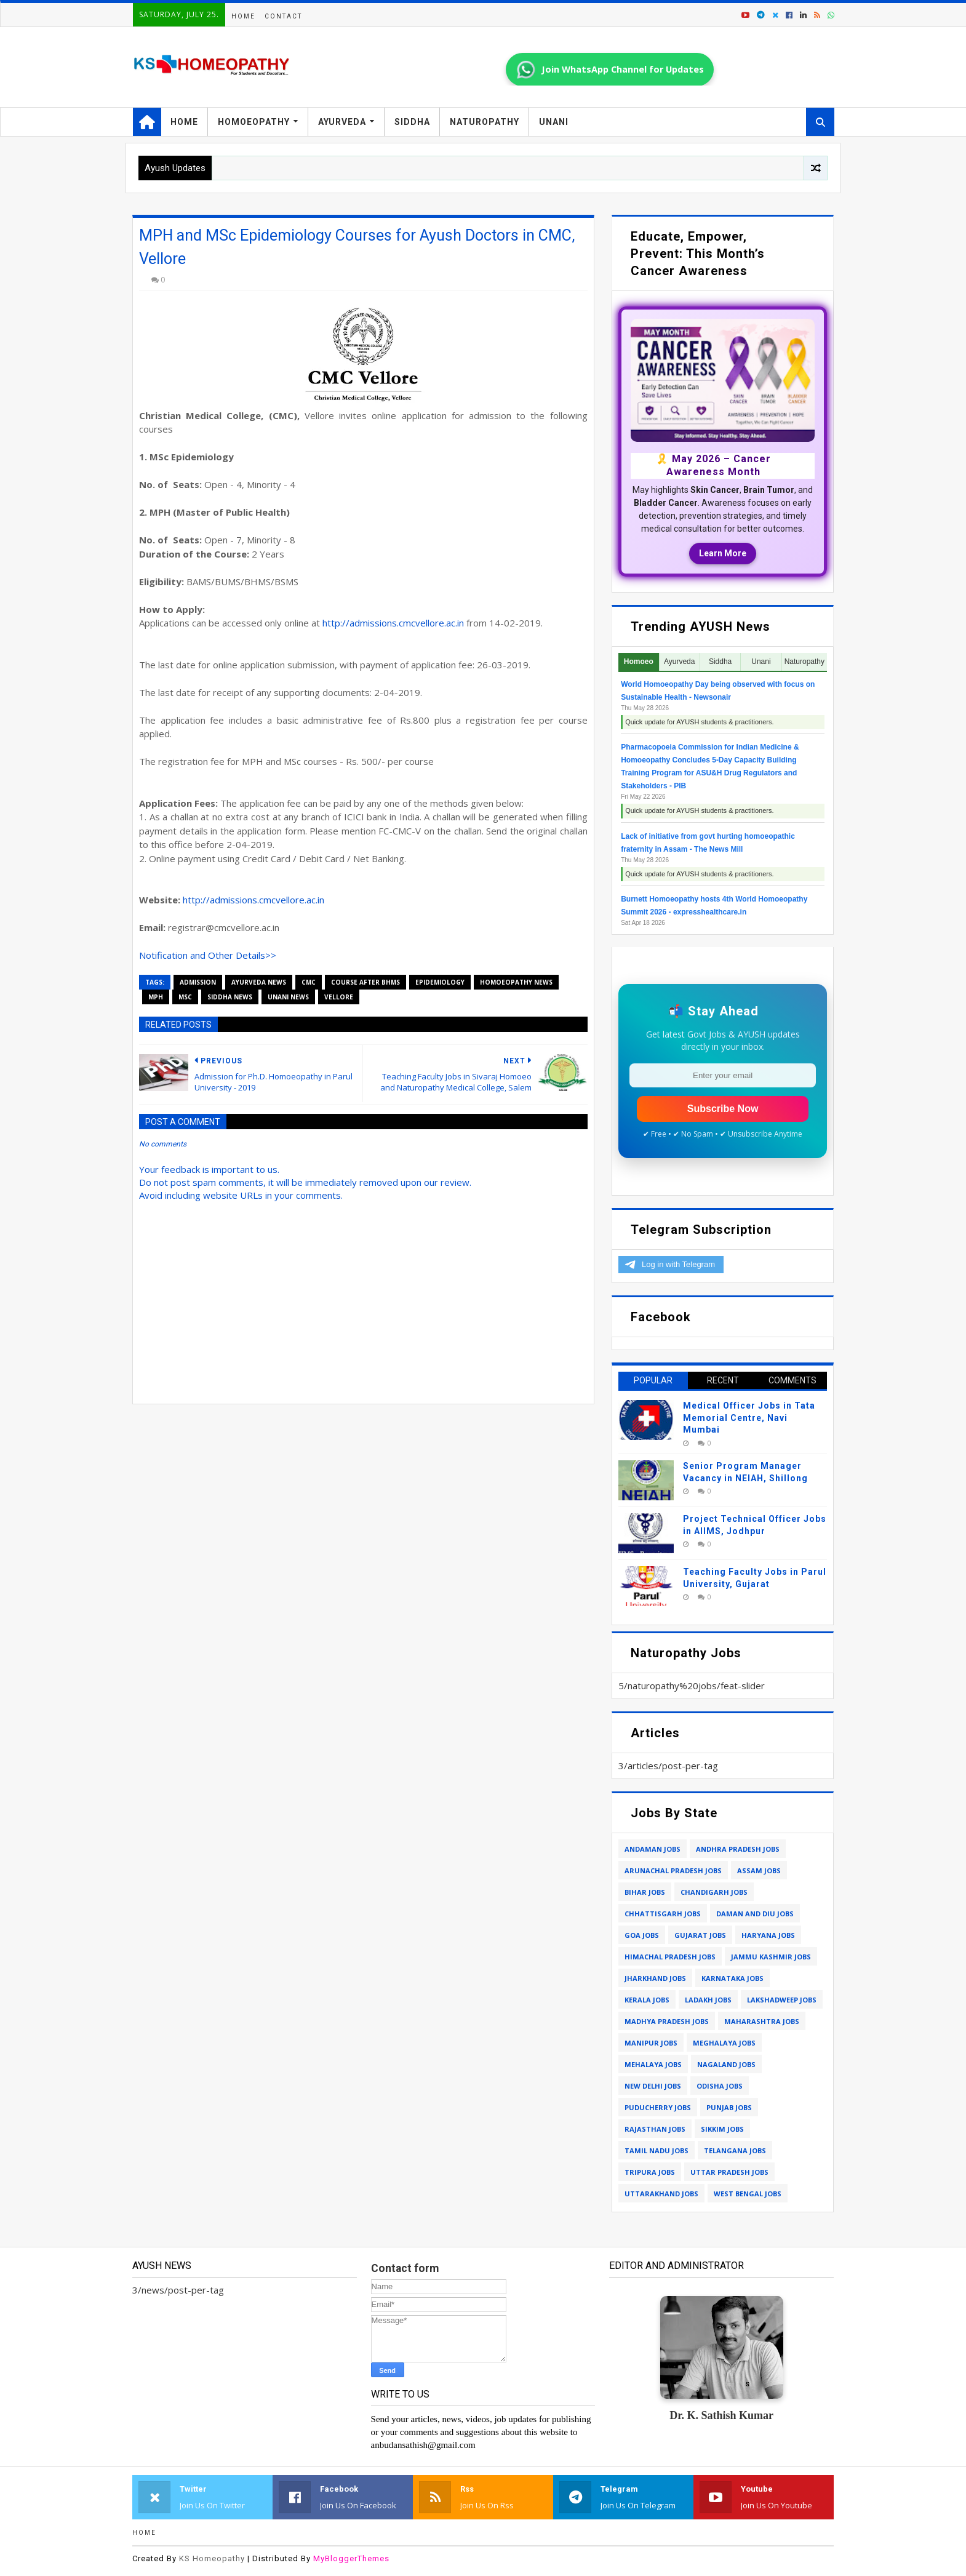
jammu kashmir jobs (771, 1956)
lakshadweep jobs (781, 1999)
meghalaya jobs (724, 2042)
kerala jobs (647, 1999)
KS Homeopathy (212, 2558)
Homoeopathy (254, 122)
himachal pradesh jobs (670, 1956)
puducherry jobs (658, 2107)
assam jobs (759, 1870)
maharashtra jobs (761, 2021)
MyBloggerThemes (351, 2558)
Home (243, 16)
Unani (554, 122)
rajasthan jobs (655, 2129)
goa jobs (642, 1935)
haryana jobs (768, 1935)
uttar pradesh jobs (729, 2172)
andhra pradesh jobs (738, 1849)
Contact (283, 16)
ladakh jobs (708, 1999)
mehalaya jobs (653, 2064)
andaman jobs (653, 1849)
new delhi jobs (653, 2085)
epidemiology (440, 982)
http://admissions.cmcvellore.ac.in (393, 623)
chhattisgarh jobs (663, 1913)
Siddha (412, 122)
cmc (308, 982)
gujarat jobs (700, 1935)
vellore (338, 997)
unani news (288, 997)
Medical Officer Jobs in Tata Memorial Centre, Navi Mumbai (749, 1417)
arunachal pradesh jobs (673, 1870)
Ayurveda (342, 122)
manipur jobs (651, 2042)
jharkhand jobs (655, 1978)
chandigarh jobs (714, 1892)
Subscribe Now (723, 1108)
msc (185, 997)
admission (198, 982)
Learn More (722, 553)
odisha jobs (720, 2085)
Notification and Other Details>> (207, 955)
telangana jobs (735, 2150)
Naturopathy (484, 122)
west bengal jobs (747, 2193)
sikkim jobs (722, 2129)
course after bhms (365, 982)
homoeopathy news (516, 982)
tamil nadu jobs (657, 2150)
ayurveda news (258, 982)
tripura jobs (650, 2172)
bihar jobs (645, 1892)
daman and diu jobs (755, 1913)
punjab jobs (729, 2107)
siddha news (229, 997)
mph (155, 997)
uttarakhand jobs (661, 2193)
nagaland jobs (726, 2064)
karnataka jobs (732, 1978)
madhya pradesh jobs (667, 2021)
